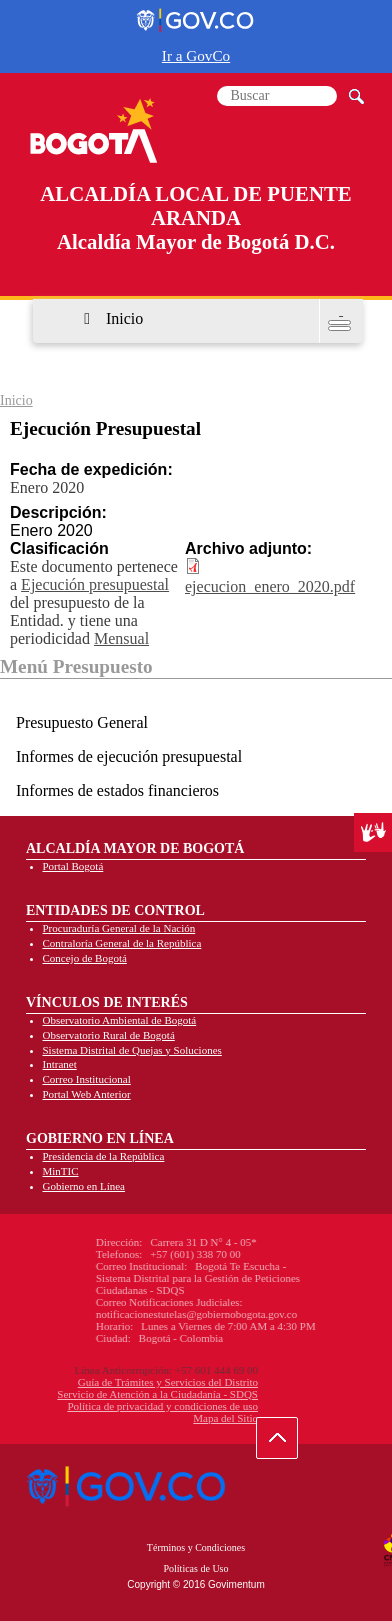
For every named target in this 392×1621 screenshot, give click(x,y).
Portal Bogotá (73, 866)
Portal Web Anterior (87, 1094)
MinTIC (61, 1171)
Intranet (60, 1064)
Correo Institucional (87, 1079)
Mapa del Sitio (132, 1418)
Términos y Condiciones (196, 1547)
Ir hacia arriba (287, 1442)
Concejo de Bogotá (85, 958)
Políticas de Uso (196, 1568)
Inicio (124, 318)
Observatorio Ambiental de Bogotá (120, 1020)
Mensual (121, 638)
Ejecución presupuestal (95, 584)
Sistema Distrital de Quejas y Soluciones (132, 1050)
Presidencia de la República (104, 1156)
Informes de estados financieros (117, 790)
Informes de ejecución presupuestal (129, 756)
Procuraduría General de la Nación (119, 928)
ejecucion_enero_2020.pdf (270, 586)
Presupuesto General (82, 722)
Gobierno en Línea (84, 1186)
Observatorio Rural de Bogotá (109, 1035)
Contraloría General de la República (122, 943)
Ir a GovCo (196, 55)
